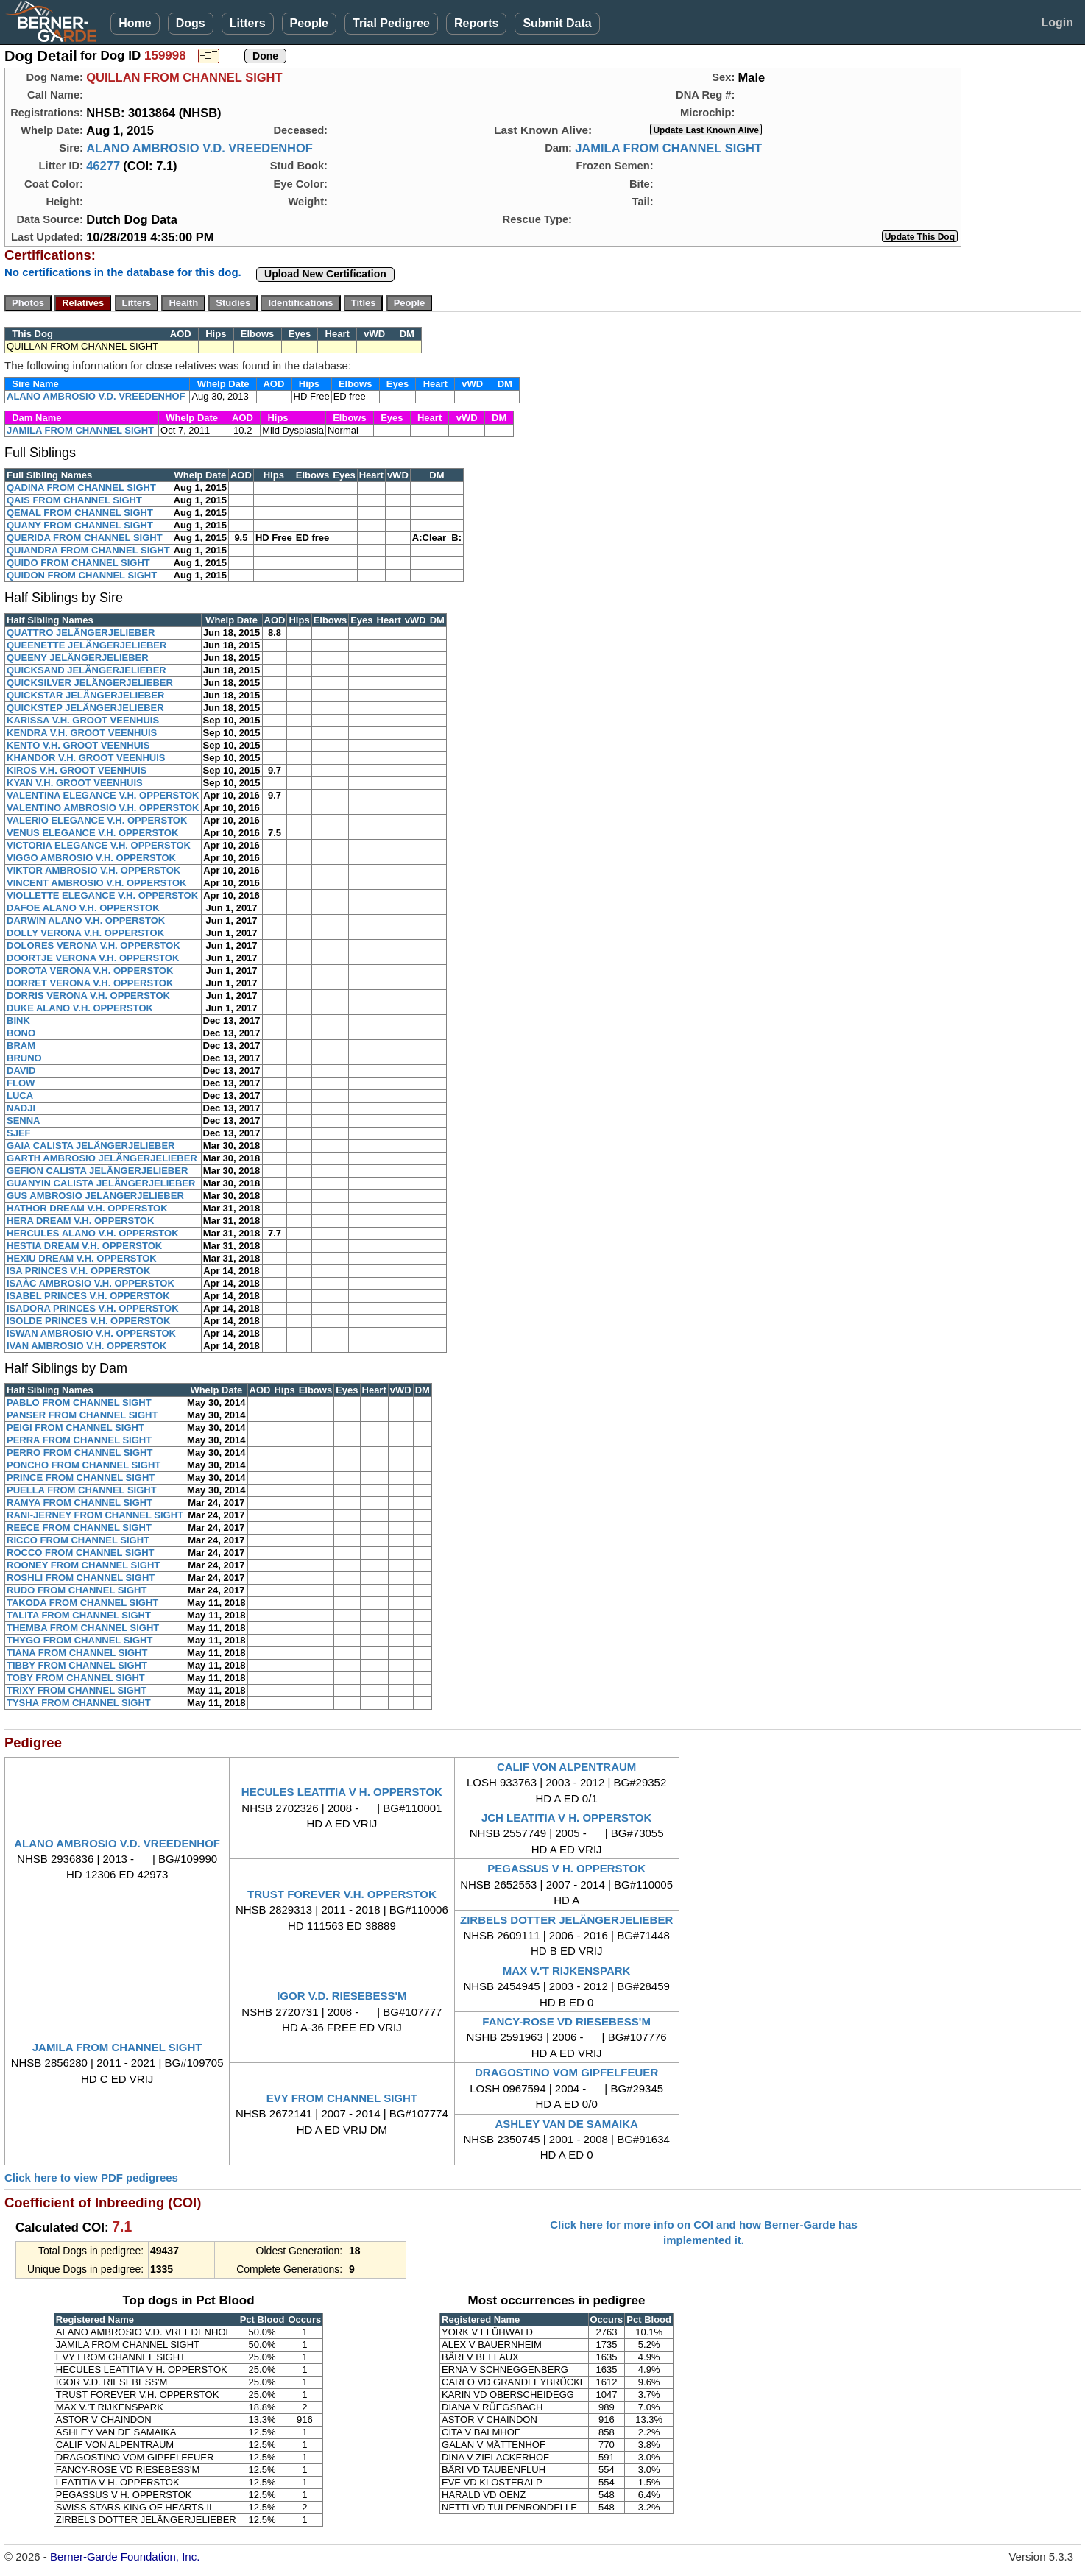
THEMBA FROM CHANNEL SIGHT (83, 1627)
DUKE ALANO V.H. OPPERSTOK (80, 1007)
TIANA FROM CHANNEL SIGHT (77, 1652)
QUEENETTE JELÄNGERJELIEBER (86, 645)
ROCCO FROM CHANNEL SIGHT (81, 1552)
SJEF (19, 1133)
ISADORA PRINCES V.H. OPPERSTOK (93, 1308)
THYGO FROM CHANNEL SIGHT (79, 1640)
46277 (103, 165)
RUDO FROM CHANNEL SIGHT (76, 1590)
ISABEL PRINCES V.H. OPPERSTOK (88, 1295)
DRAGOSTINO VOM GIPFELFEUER (566, 2072)
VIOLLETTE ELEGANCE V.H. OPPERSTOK (102, 895)
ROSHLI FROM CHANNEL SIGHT (81, 1577)
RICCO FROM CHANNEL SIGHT (78, 1540)
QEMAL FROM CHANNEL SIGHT (80, 512)
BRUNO (24, 1058)
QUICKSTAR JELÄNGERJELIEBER (85, 695)
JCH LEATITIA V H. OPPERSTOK (566, 1817)
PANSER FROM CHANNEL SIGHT (82, 1414)
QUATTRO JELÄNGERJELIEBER (81, 632)
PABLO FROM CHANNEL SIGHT (79, 1402)
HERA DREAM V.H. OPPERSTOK (80, 1220)
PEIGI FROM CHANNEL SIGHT (75, 1427)
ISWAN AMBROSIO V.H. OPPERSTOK (91, 1333)
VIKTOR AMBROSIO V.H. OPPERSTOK (93, 870)
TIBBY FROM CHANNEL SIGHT (77, 1665)
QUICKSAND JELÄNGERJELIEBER (86, 670)
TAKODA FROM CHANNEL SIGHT (82, 1602)
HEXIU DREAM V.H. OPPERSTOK (82, 1258)
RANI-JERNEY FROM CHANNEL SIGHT (95, 1515)
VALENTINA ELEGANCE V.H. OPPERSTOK (103, 795)
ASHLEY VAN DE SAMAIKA (566, 2123)
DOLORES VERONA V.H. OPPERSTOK (93, 945)
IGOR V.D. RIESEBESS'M (341, 1995)
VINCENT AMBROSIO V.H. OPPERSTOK (96, 882)
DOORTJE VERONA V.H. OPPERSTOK (93, 957)
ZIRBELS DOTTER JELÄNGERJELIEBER (566, 1920)
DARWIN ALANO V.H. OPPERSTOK (86, 920)
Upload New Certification (325, 274)
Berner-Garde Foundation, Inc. (124, 2556)
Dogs (190, 23)
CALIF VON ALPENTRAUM (566, 1767)
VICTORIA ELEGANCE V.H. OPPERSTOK (99, 845)
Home (135, 23)
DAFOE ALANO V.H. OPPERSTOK (83, 907)
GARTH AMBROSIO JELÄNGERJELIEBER (102, 1158)
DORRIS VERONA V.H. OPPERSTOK (88, 995)
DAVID (21, 1070)
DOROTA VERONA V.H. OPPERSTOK (90, 970)
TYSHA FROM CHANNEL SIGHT (79, 1702)
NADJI (21, 1108)
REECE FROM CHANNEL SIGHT (79, 1527)
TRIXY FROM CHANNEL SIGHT (76, 1690)
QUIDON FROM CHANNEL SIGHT (82, 575)
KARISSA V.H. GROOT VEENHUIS (83, 720)
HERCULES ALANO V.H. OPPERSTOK (93, 1233)
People (309, 23)
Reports (476, 23)
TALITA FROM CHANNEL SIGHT (79, 1615)
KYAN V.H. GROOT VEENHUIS (75, 782)
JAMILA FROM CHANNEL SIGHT (668, 148)
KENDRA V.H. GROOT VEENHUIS (82, 732)
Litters (248, 23)
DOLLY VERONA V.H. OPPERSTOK (85, 932)
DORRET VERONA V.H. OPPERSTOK (90, 982)
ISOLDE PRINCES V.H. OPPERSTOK (89, 1320)
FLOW (21, 1083)
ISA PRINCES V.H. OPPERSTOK (78, 1270)
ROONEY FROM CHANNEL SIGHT (83, 1565)
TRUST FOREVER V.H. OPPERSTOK (342, 1894)
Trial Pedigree (391, 23)
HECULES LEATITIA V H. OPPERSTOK (341, 1792)
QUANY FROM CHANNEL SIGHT (80, 525)
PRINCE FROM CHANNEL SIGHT (81, 1477)
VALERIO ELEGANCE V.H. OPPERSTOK (97, 820)
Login (1057, 22)
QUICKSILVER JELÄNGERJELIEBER (90, 682)
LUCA (20, 1095)
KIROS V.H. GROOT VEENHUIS (76, 770)
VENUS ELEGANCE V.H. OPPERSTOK (92, 832)
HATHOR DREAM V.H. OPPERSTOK (87, 1208)
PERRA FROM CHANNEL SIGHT (79, 1440)
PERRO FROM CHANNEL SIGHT (79, 1452)
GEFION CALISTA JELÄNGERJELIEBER (97, 1170)
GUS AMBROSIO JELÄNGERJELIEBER (95, 1195)
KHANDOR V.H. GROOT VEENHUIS (86, 757)
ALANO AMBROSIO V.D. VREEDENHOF (199, 148)
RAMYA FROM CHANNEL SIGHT (79, 1502)
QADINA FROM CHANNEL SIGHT (81, 487)
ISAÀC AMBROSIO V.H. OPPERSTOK (90, 1283)
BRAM (21, 1045)
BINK (18, 1020)
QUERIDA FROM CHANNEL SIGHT (85, 537)
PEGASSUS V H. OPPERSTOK (566, 1868)
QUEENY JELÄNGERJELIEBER (78, 657)
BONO (21, 1032)
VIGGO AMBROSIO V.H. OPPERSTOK (91, 857)
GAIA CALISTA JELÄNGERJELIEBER (90, 1145)
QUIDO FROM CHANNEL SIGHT (78, 562)
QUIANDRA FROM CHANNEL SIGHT (88, 550)
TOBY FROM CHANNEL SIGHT (76, 1677)
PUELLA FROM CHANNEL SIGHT (82, 1490)
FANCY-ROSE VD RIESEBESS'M (566, 2021)
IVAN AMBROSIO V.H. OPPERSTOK (86, 1345)
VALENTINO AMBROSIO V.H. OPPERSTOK (103, 807)
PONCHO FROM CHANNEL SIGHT (83, 1465)
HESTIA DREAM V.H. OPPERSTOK (84, 1245)
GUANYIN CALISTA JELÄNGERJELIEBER (101, 1183)
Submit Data (557, 23)
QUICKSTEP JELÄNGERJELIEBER (85, 707)
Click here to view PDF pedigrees (91, 2177)
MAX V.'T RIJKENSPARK (567, 1970)
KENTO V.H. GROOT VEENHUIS (78, 745)
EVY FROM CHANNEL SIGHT (341, 2098)
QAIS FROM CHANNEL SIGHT (74, 500)
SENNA (23, 1120)
